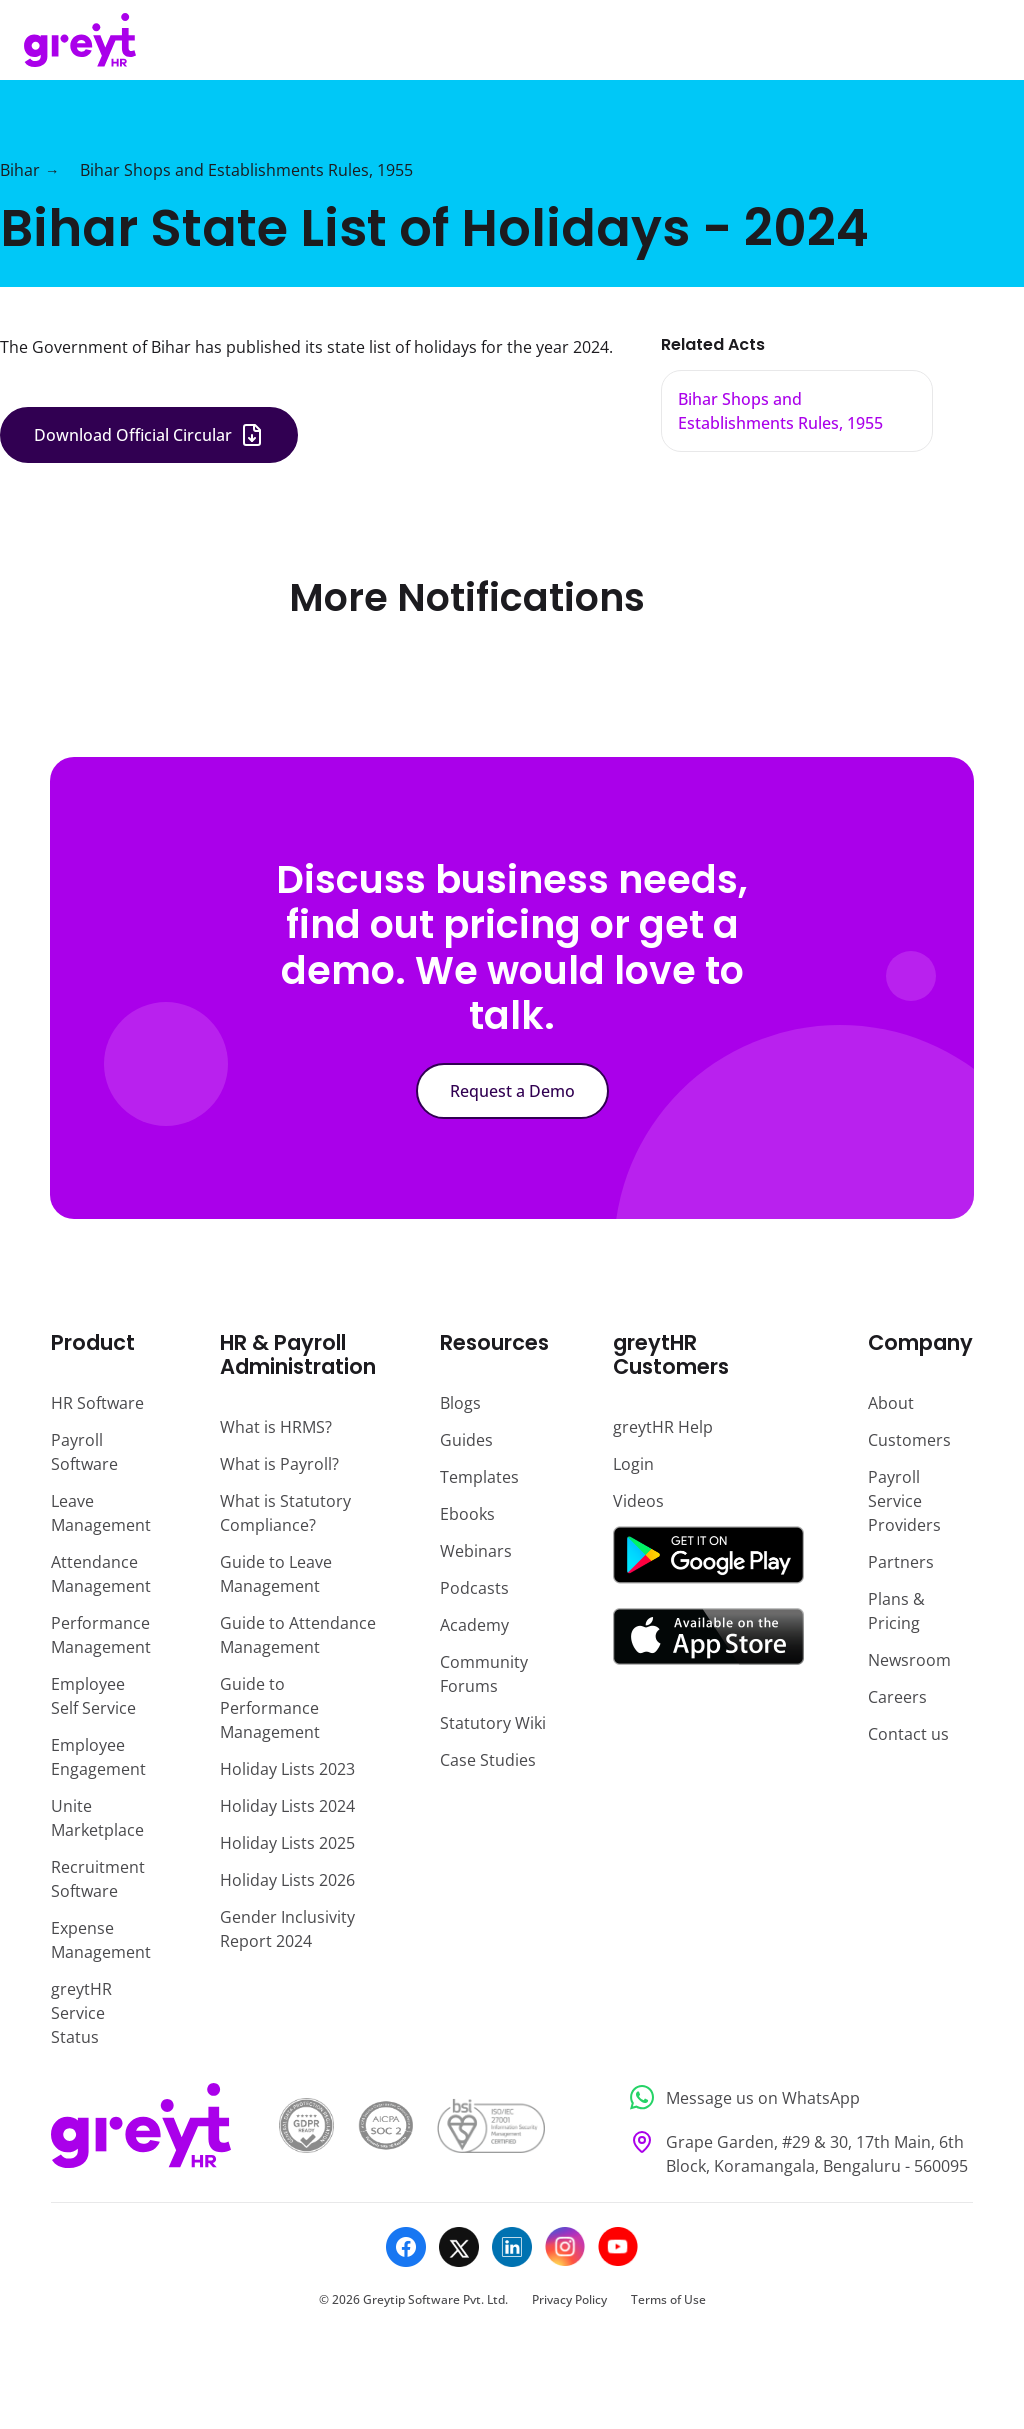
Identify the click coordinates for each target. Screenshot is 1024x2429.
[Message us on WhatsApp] (795, 2097)
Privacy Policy (569, 2299)
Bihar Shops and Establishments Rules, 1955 (246, 170)
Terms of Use (668, 2299)
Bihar (20, 170)
